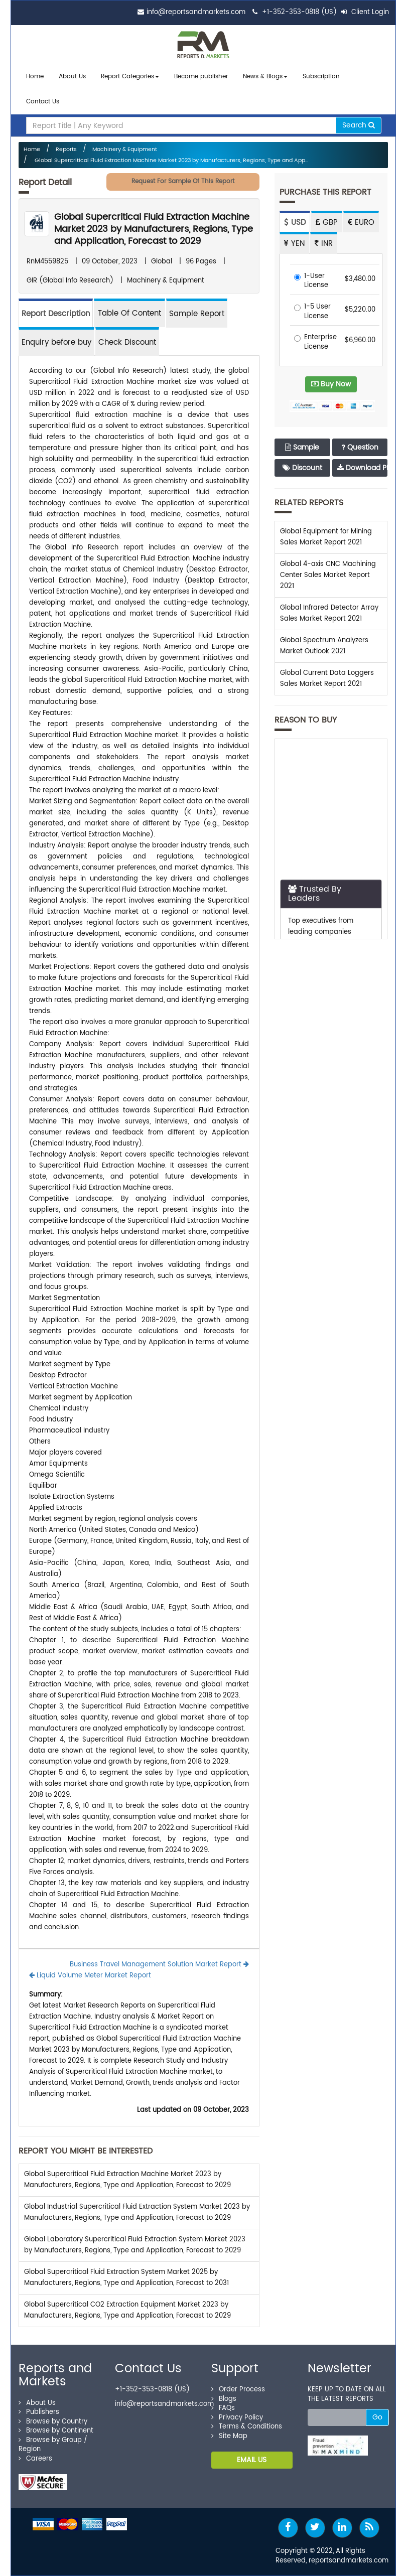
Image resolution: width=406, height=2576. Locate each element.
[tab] (129, 313)
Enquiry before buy (56, 342)
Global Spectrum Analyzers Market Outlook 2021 (324, 646)
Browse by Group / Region (53, 2445)
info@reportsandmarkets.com (196, 12)
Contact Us (42, 101)
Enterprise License (315, 342)
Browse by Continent (56, 2430)
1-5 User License (312, 312)
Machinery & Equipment (124, 149)
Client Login (365, 12)
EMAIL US (251, 2460)
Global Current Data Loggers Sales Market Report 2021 (327, 678)
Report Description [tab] (56, 314)
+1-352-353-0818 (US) (299, 12)
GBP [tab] (327, 222)
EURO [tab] (361, 222)
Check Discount (127, 342)
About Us (72, 76)
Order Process (238, 2389)
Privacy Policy (237, 2417)
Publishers (39, 2412)
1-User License (311, 281)
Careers (35, 2459)
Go (377, 2417)
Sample (302, 447)
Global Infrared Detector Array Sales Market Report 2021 (329, 613)
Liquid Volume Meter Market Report (90, 1975)
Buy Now (331, 384)
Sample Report (196, 314)
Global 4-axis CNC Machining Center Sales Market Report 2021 (328, 575)
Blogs (223, 2399)
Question (359, 447)
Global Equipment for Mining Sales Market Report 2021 (326, 537)
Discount (302, 468)
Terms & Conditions (246, 2426)
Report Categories (127, 76)
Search (358, 125)
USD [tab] (295, 222)
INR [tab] (324, 243)
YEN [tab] (294, 243)
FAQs (223, 2408)
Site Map (229, 2436)
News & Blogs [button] (265, 76)
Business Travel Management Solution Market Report (159, 1964)
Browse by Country (53, 2421)
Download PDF (362, 468)
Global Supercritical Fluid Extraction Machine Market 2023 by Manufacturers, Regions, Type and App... (170, 160)
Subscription (321, 76)
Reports (66, 149)
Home (35, 76)
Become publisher (201, 76)
